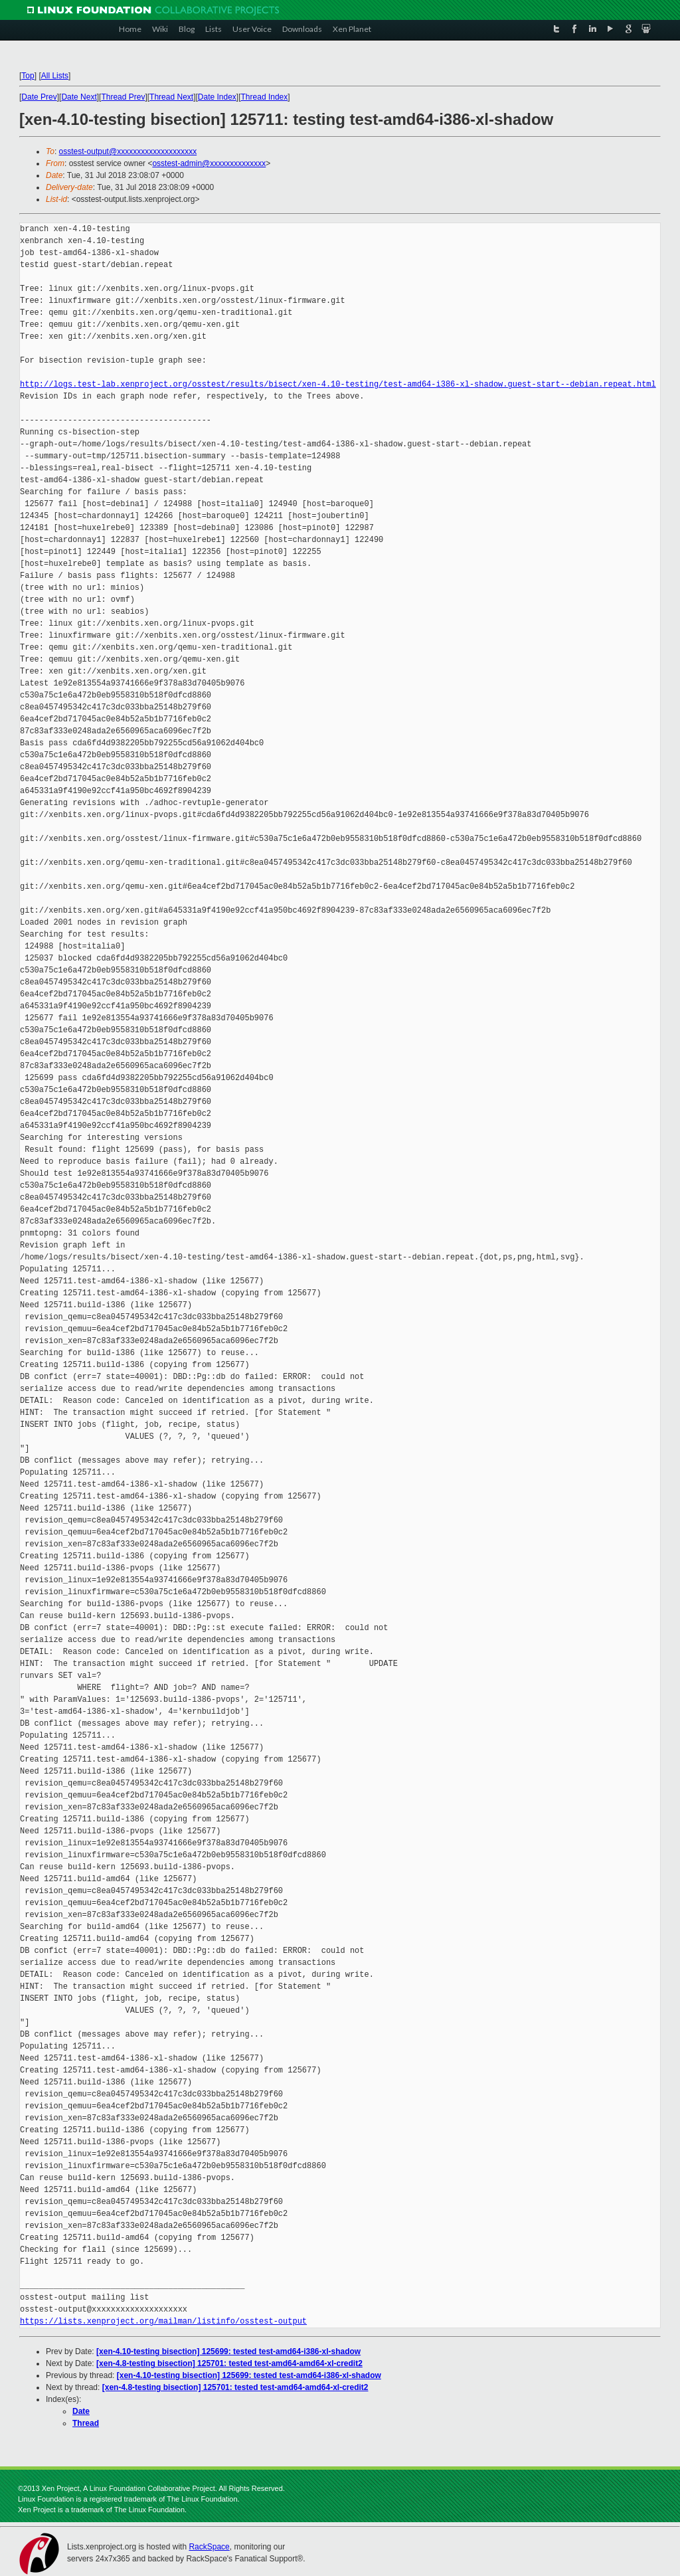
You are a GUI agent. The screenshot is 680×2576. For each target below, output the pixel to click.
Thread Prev (123, 97)
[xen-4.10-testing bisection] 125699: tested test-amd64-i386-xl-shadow (228, 2351)
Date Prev (38, 97)
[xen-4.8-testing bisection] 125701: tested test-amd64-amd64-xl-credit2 (229, 2363)
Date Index (217, 97)
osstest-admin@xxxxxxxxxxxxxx (209, 163)
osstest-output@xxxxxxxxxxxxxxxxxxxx (128, 151)
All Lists (54, 75)
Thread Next (171, 97)
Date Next (78, 97)
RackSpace (209, 2546)
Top (27, 75)
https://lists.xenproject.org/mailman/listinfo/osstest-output (163, 2321)
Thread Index (264, 97)
